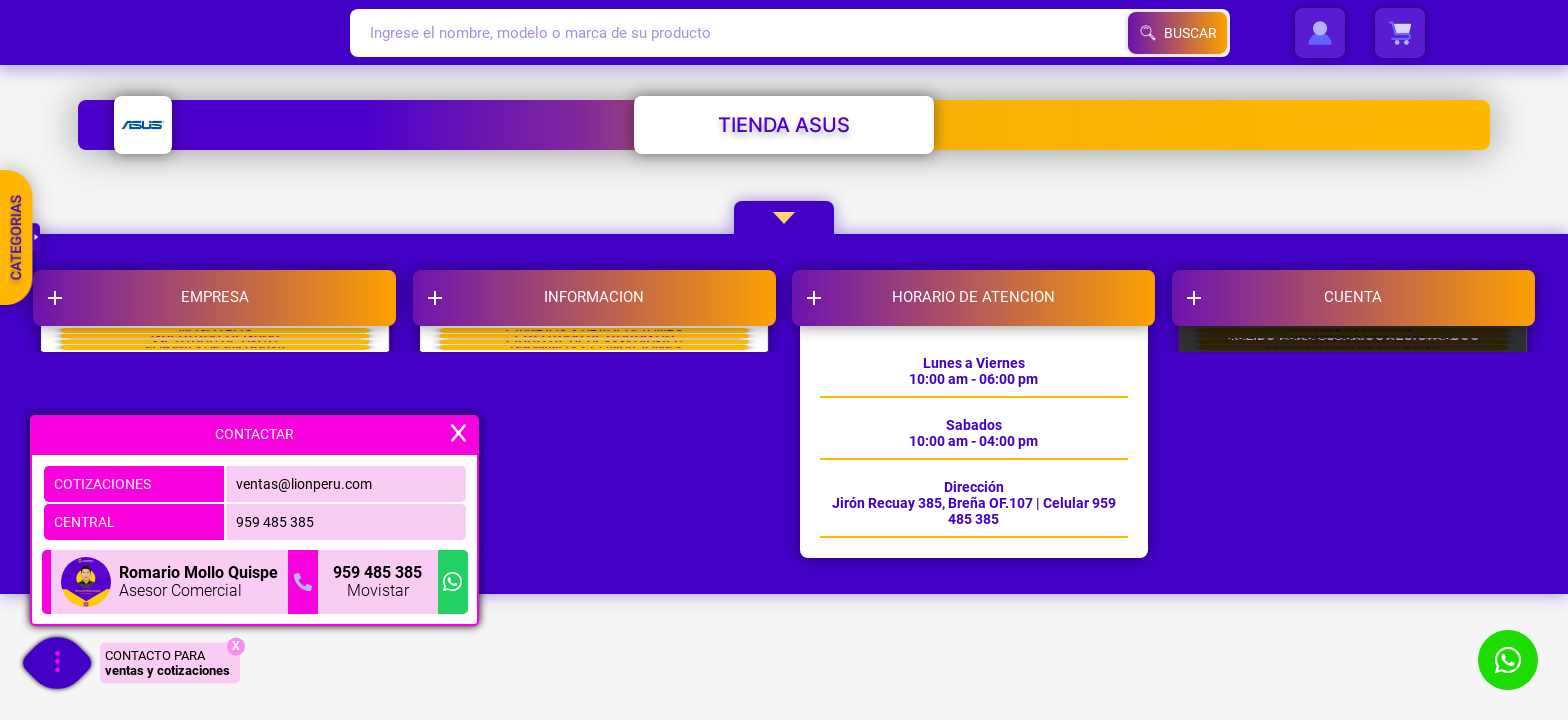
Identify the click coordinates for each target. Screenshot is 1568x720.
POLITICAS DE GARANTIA (603, 423)
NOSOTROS (239, 373)
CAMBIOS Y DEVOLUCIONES (602, 373)
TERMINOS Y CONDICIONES (603, 523)
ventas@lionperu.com (304, 478)
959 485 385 (275, 516)
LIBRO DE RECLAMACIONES (603, 473)
